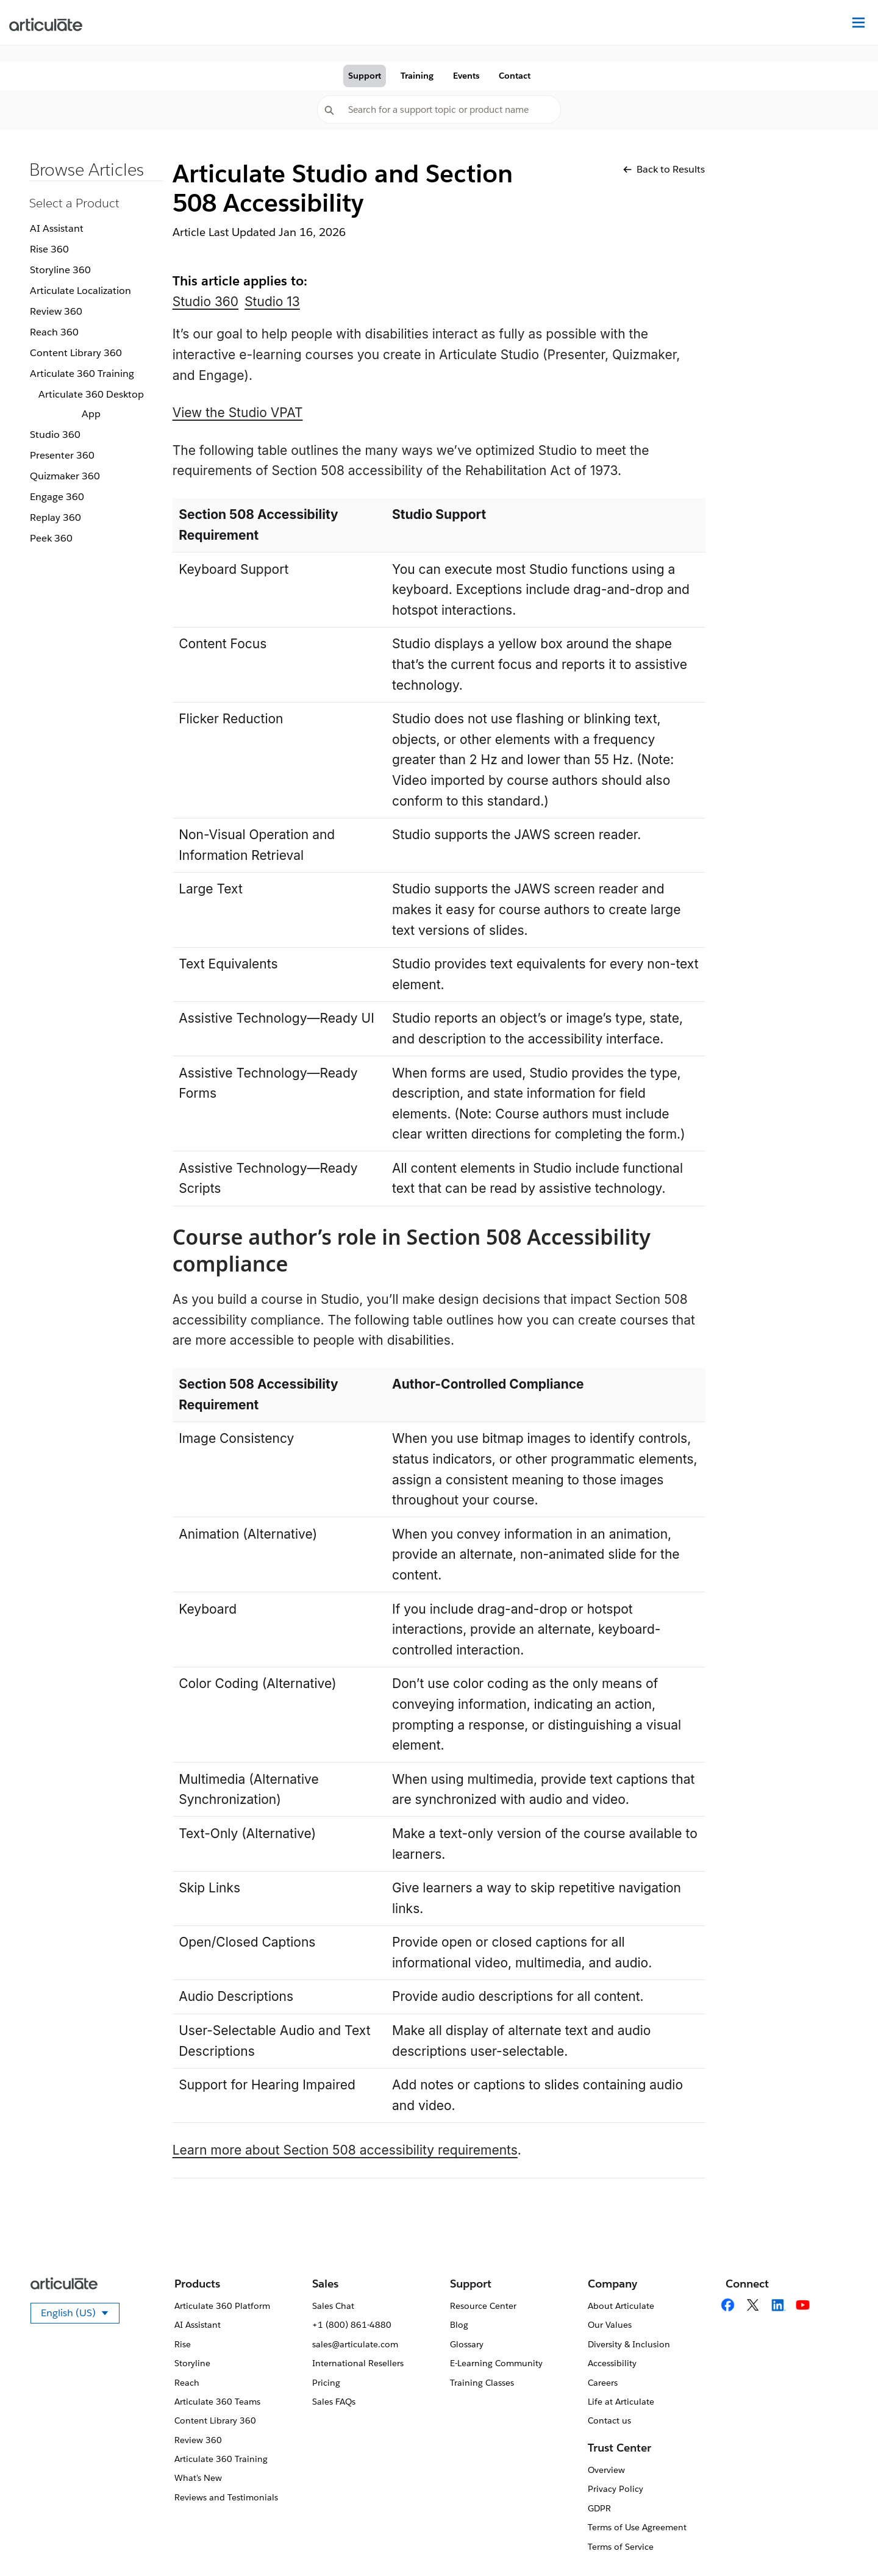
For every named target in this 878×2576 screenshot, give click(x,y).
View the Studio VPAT (238, 412)
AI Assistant (57, 228)
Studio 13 (272, 301)
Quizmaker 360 (65, 476)
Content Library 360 (76, 352)
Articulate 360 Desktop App (91, 404)
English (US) (80, 2315)
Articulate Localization (80, 290)
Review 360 (56, 311)
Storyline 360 (60, 269)
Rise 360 (49, 249)
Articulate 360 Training (82, 373)
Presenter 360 (62, 455)
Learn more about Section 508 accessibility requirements (345, 2150)
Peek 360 (51, 538)
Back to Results (664, 169)
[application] (844, 2542)
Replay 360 (55, 517)
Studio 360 (55, 434)
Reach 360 (54, 332)
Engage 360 (57, 496)
